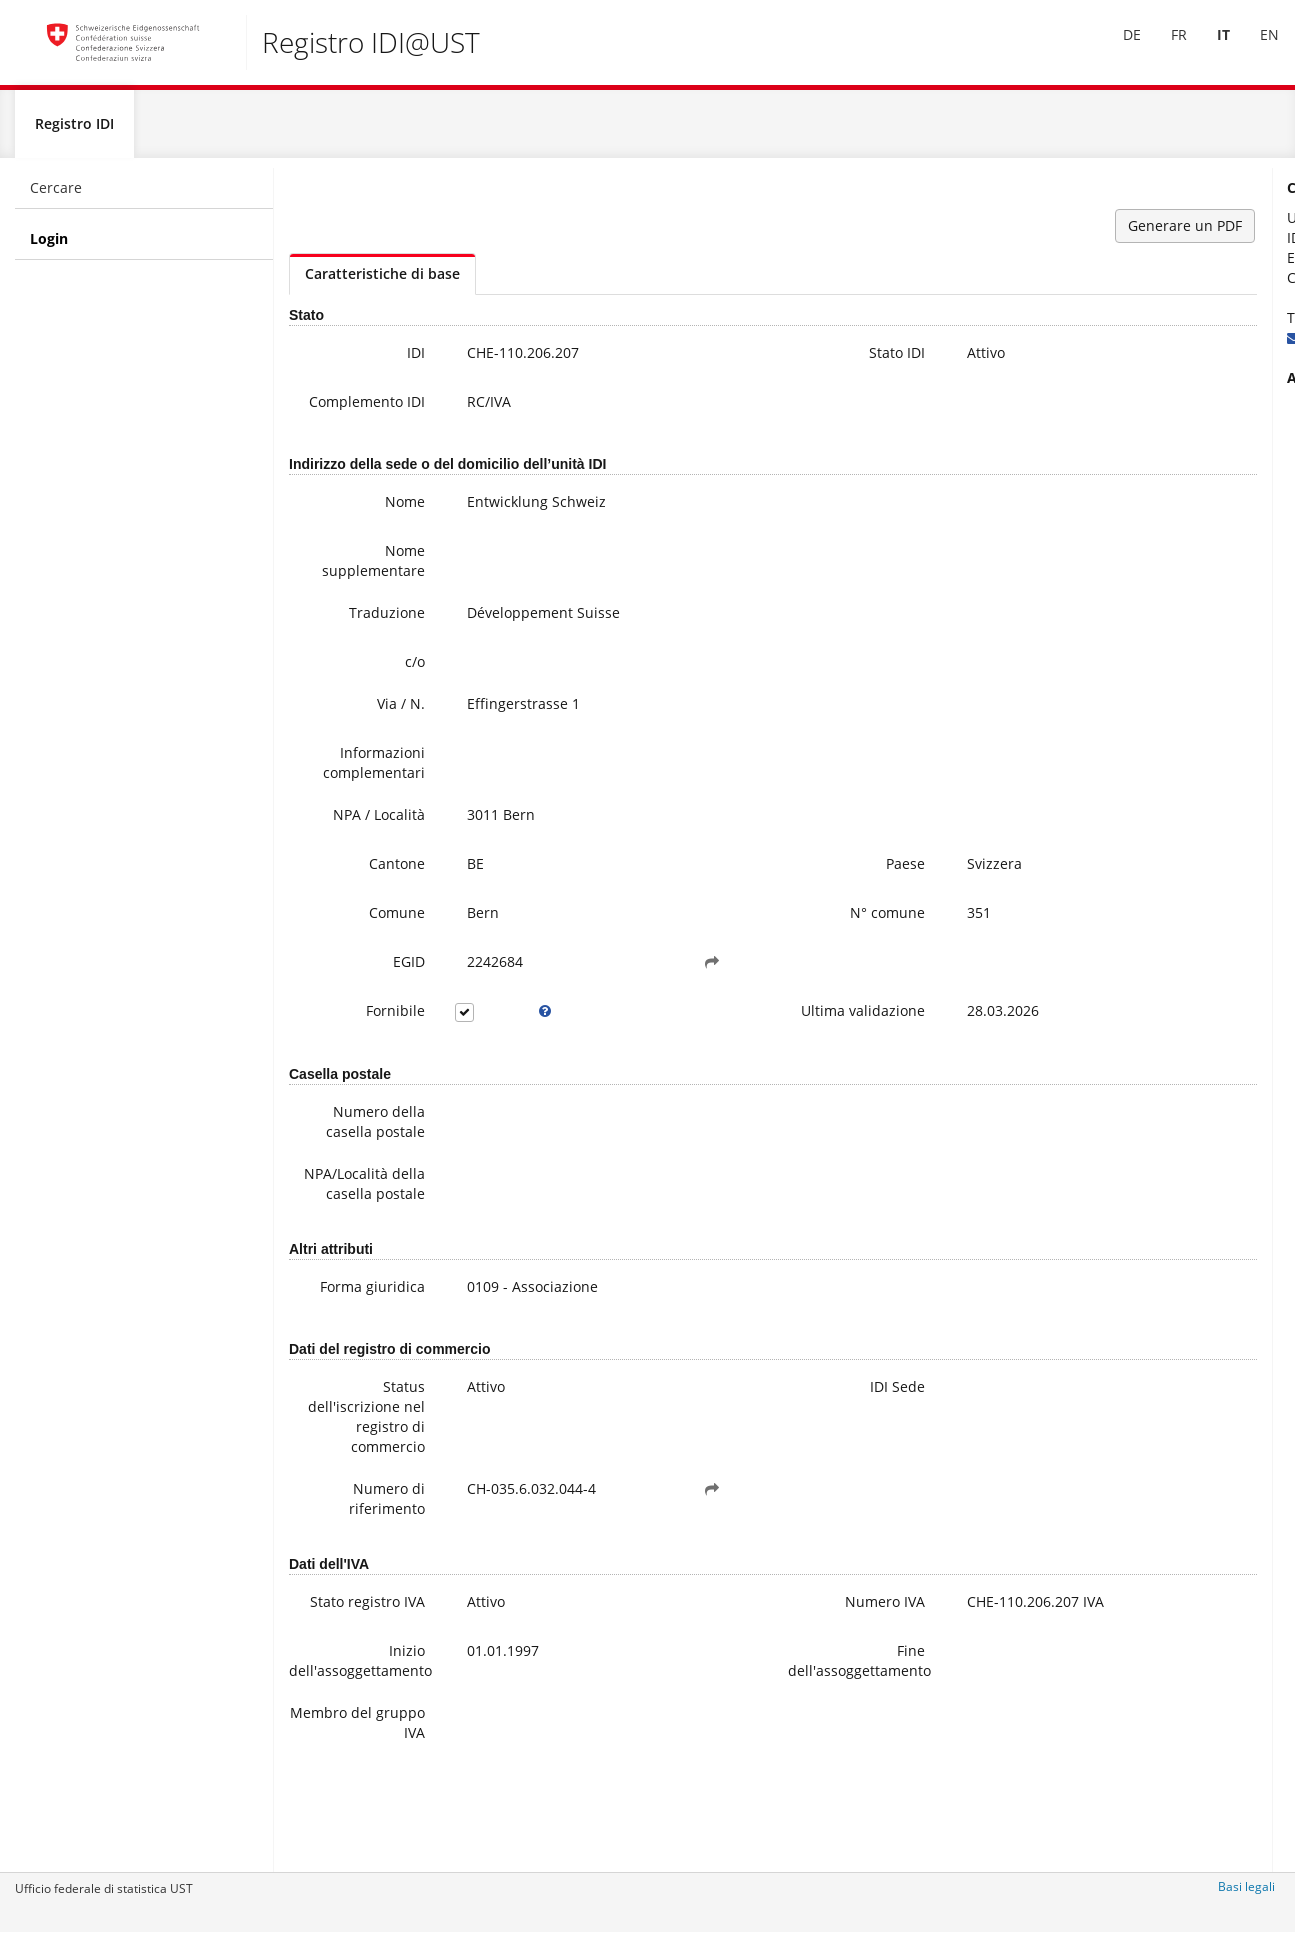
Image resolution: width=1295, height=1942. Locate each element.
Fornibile (358, 1031)
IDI (379, 360)
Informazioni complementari (340, 783)
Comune (360, 933)
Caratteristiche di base (382, 281)
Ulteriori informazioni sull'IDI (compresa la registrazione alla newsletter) (1178, 445)
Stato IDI (749, 360)
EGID (372, 982)
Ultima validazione (739, 1041)
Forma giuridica (358, 1349)
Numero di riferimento (350, 1564)
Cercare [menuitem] (56, 195)
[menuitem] (1118, 49)
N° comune (739, 933)
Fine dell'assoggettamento (734, 1739)
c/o (378, 682)
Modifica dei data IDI (1175, 515)
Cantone (360, 884)
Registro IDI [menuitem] (74, 131)
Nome (368, 522)
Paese (757, 884)
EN (1255, 48)
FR (1165, 48)
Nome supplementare (340, 581)
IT (1209, 48)
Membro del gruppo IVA (347, 1801)
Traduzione (350, 633)
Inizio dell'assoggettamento (346, 1739)
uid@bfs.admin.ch (1146, 345)
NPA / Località (342, 835)
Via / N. (364, 724)
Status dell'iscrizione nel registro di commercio (341, 1482)
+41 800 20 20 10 (1150, 325)
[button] (620, 983)
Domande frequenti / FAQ (1192, 495)
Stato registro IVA (343, 1677)
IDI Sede (749, 1452)
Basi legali (1246, 1894)
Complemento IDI (341, 419)
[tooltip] (489, 1032)
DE (1118, 48)
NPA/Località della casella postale (346, 1226)
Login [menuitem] (49, 246)
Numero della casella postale (338, 1154)
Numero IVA (737, 1667)
